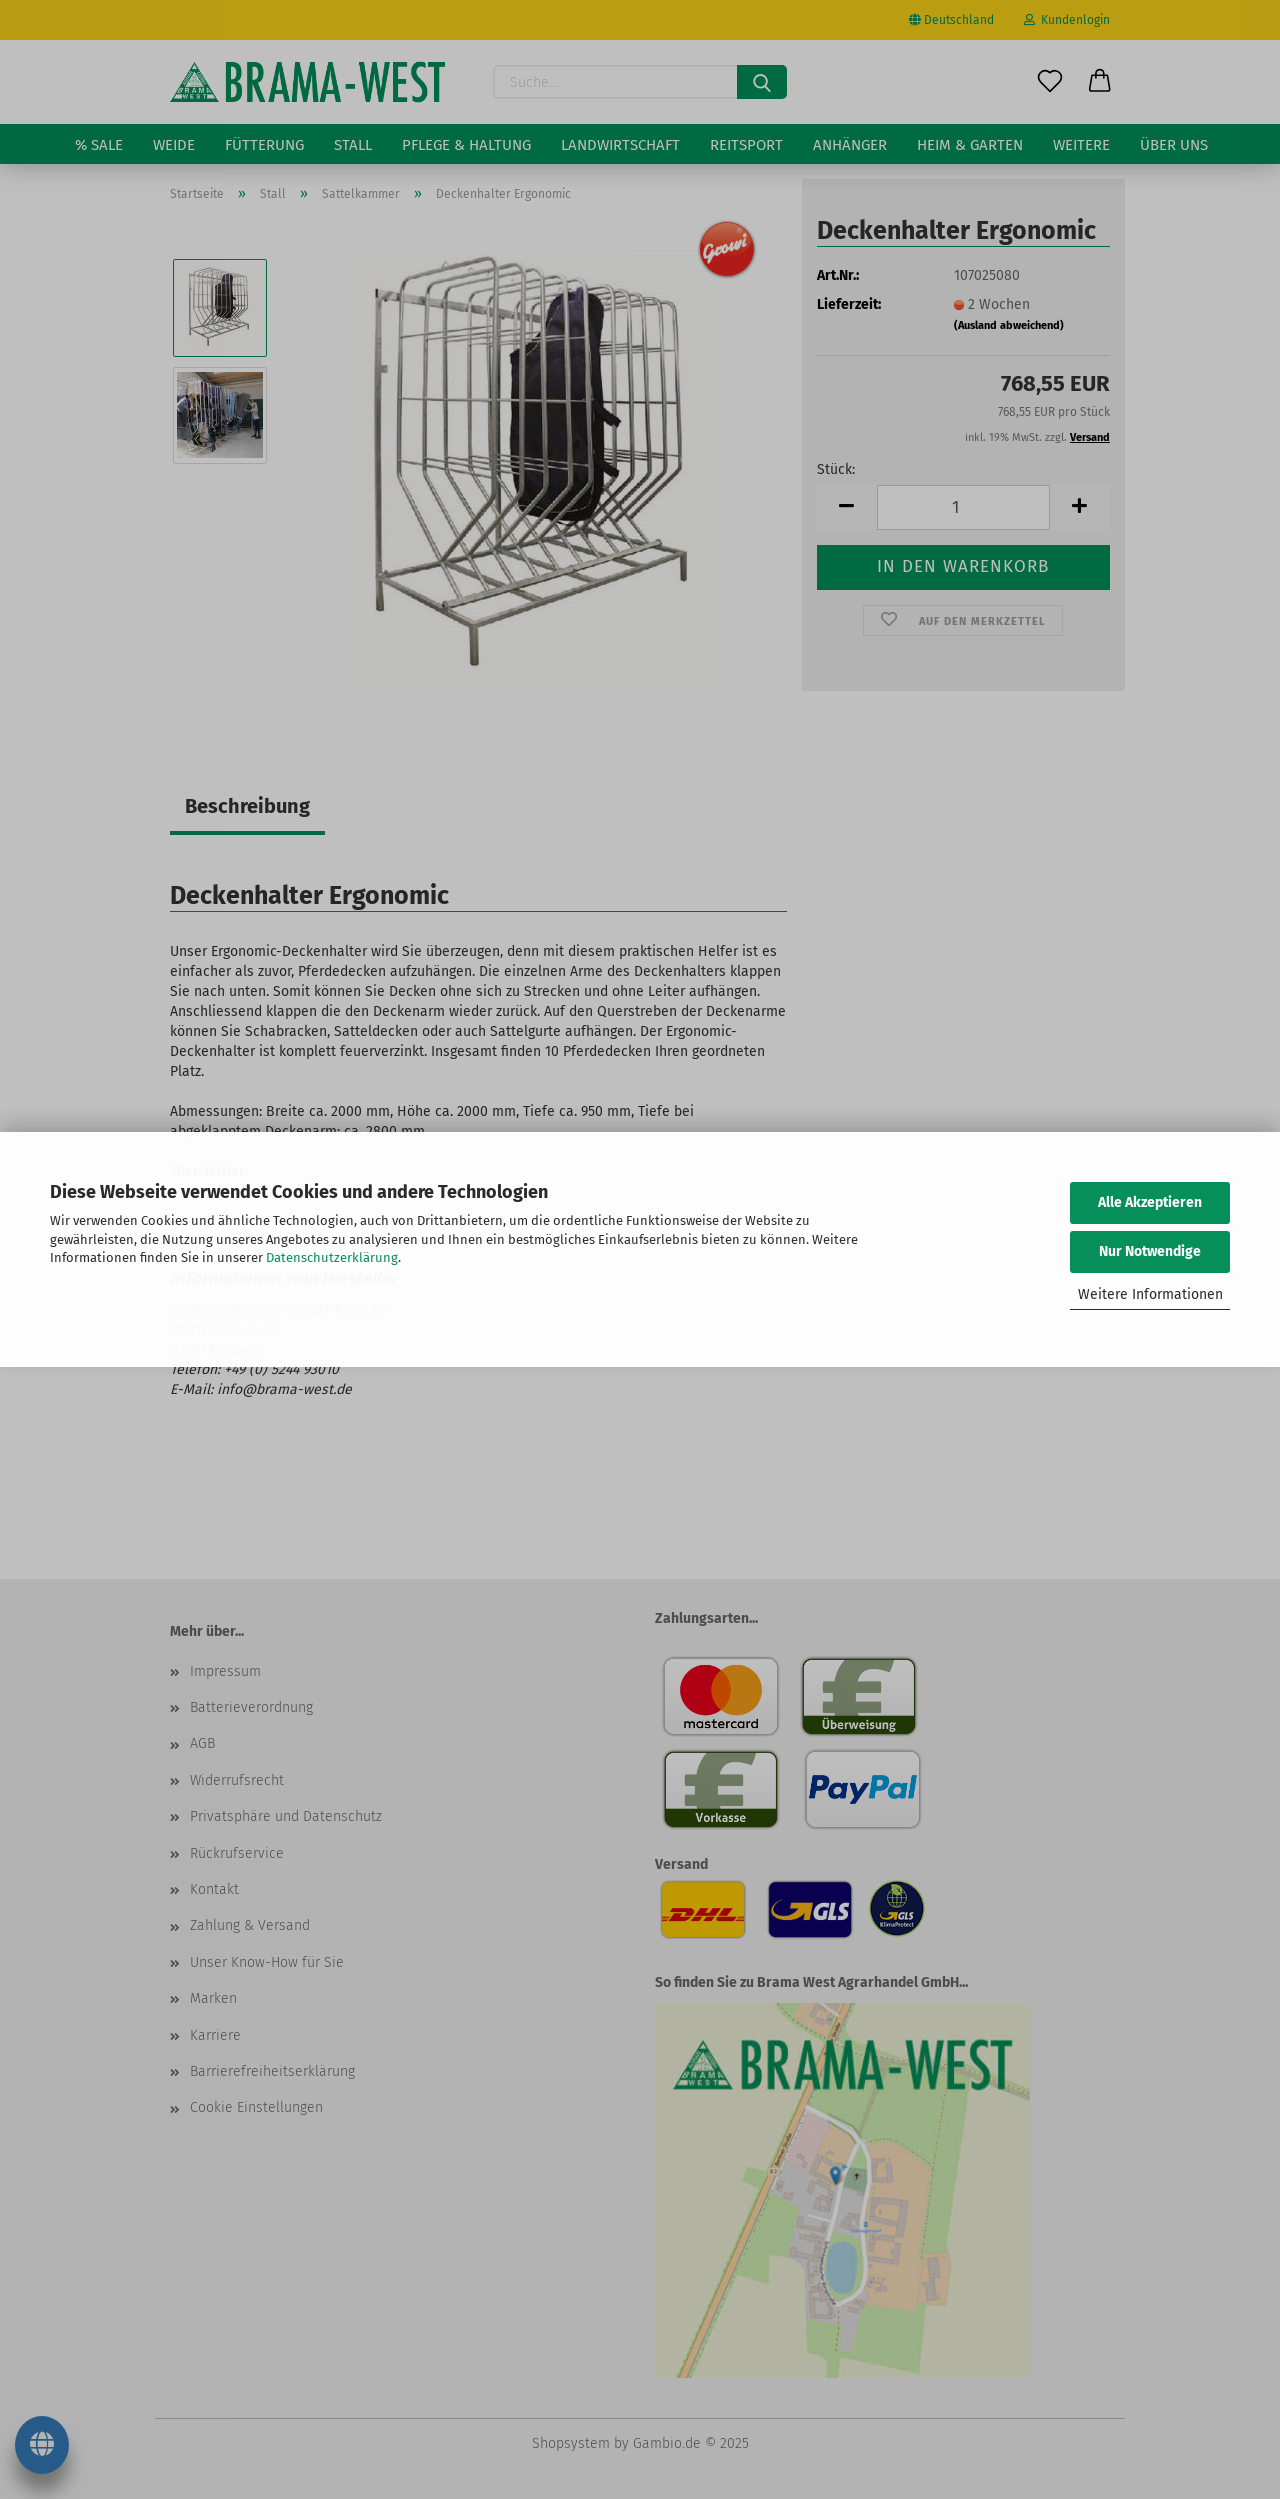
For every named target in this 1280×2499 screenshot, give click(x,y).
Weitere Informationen (1150, 1294)
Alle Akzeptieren (1150, 1202)
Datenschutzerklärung (332, 1257)
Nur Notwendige (1150, 1251)
